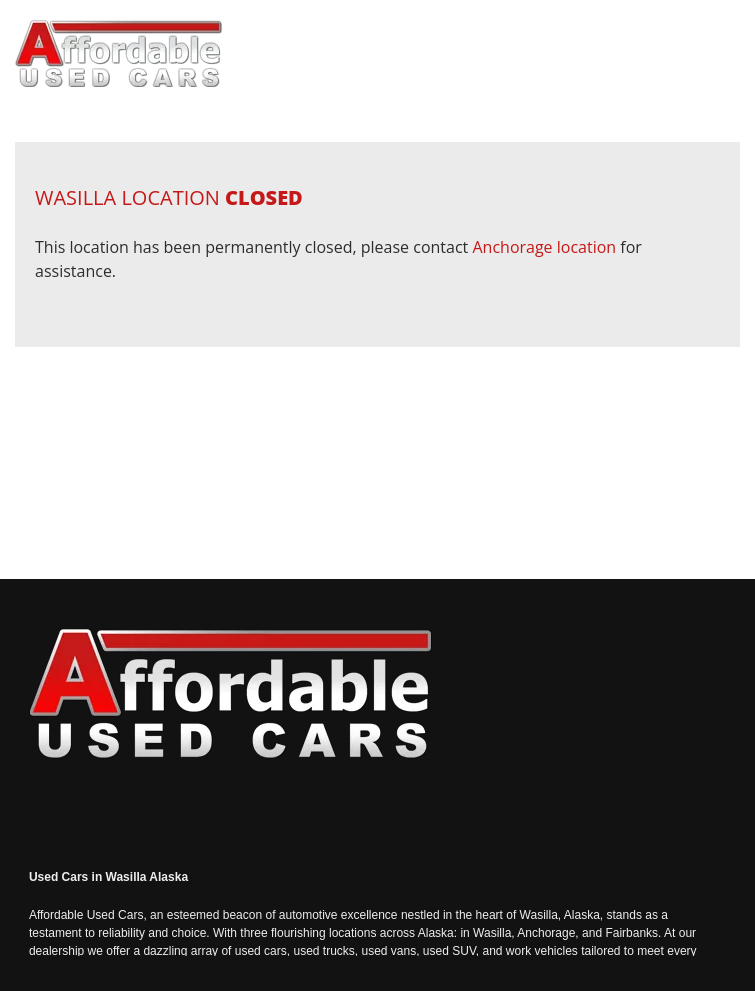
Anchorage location (544, 247)
